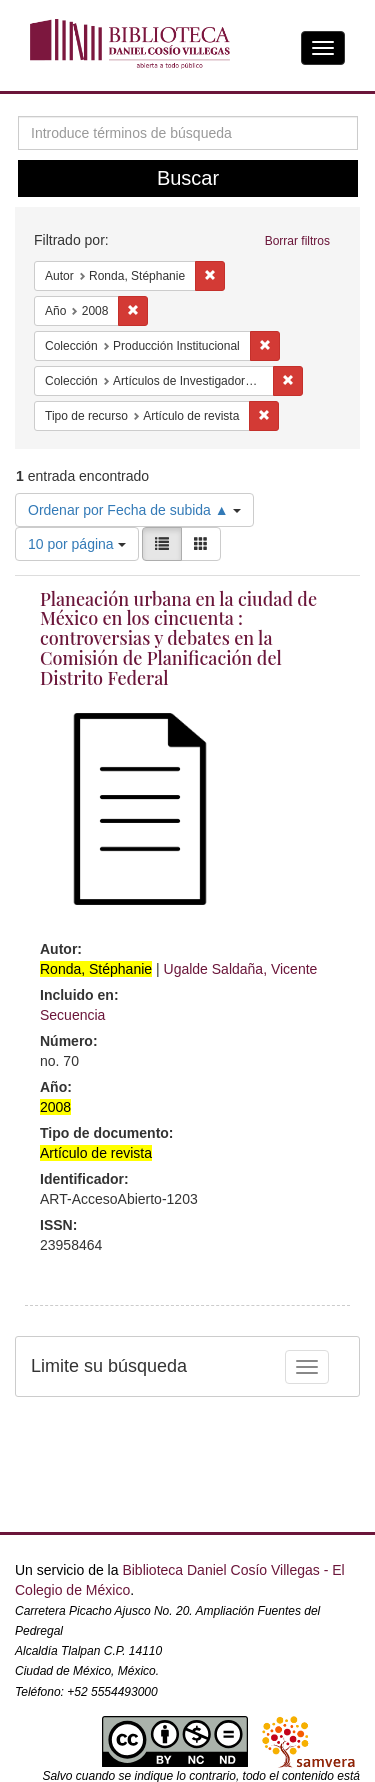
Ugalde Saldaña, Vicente (241, 969)
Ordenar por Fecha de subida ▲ (134, 510)
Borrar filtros (297, 241)
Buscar (188, 178)
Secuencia (72, 1015)
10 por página (77, 544)
